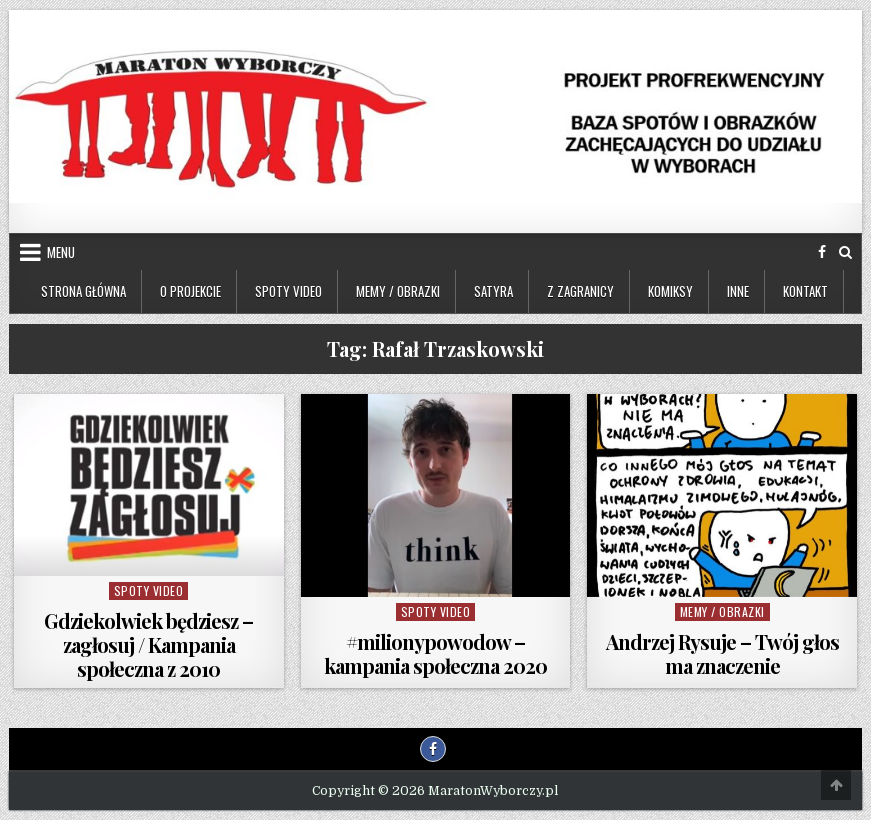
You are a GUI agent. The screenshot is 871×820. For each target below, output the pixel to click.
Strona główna (83, 291)
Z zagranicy (580, 291)
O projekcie (190, 291)
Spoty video (288, 291)
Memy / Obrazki (398, 291)
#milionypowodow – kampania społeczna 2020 (435, 653)
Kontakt (805, 291)
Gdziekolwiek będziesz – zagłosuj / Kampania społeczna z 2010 (148, 644)
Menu (61, 252)
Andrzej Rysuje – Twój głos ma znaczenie (722, 653)
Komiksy (670, 291)
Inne (738, 291)
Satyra (493, 291)
